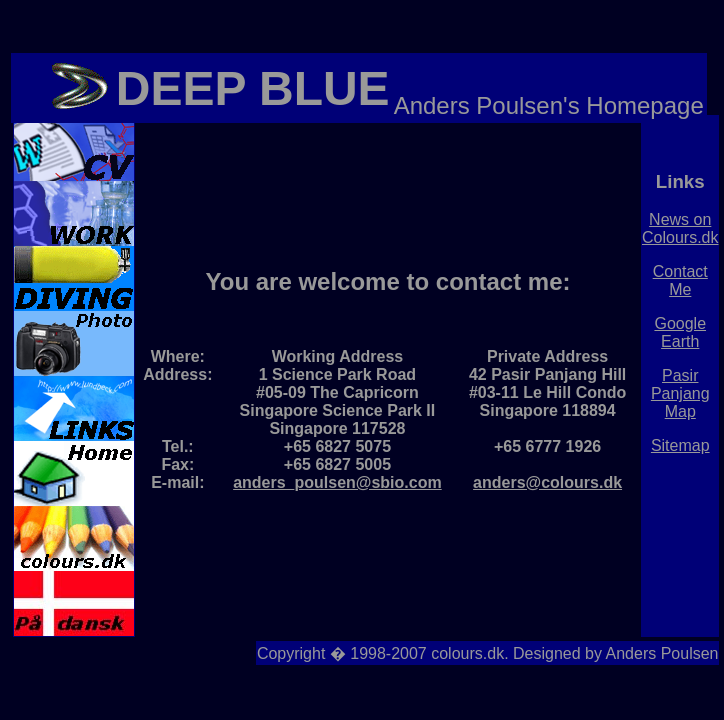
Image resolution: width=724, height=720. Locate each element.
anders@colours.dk (547, 482)
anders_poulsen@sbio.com (337, 482)
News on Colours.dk (680, 228)
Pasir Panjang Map (680, 393)
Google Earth (680, 332)
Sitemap (680, 445)
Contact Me (680, 280)
